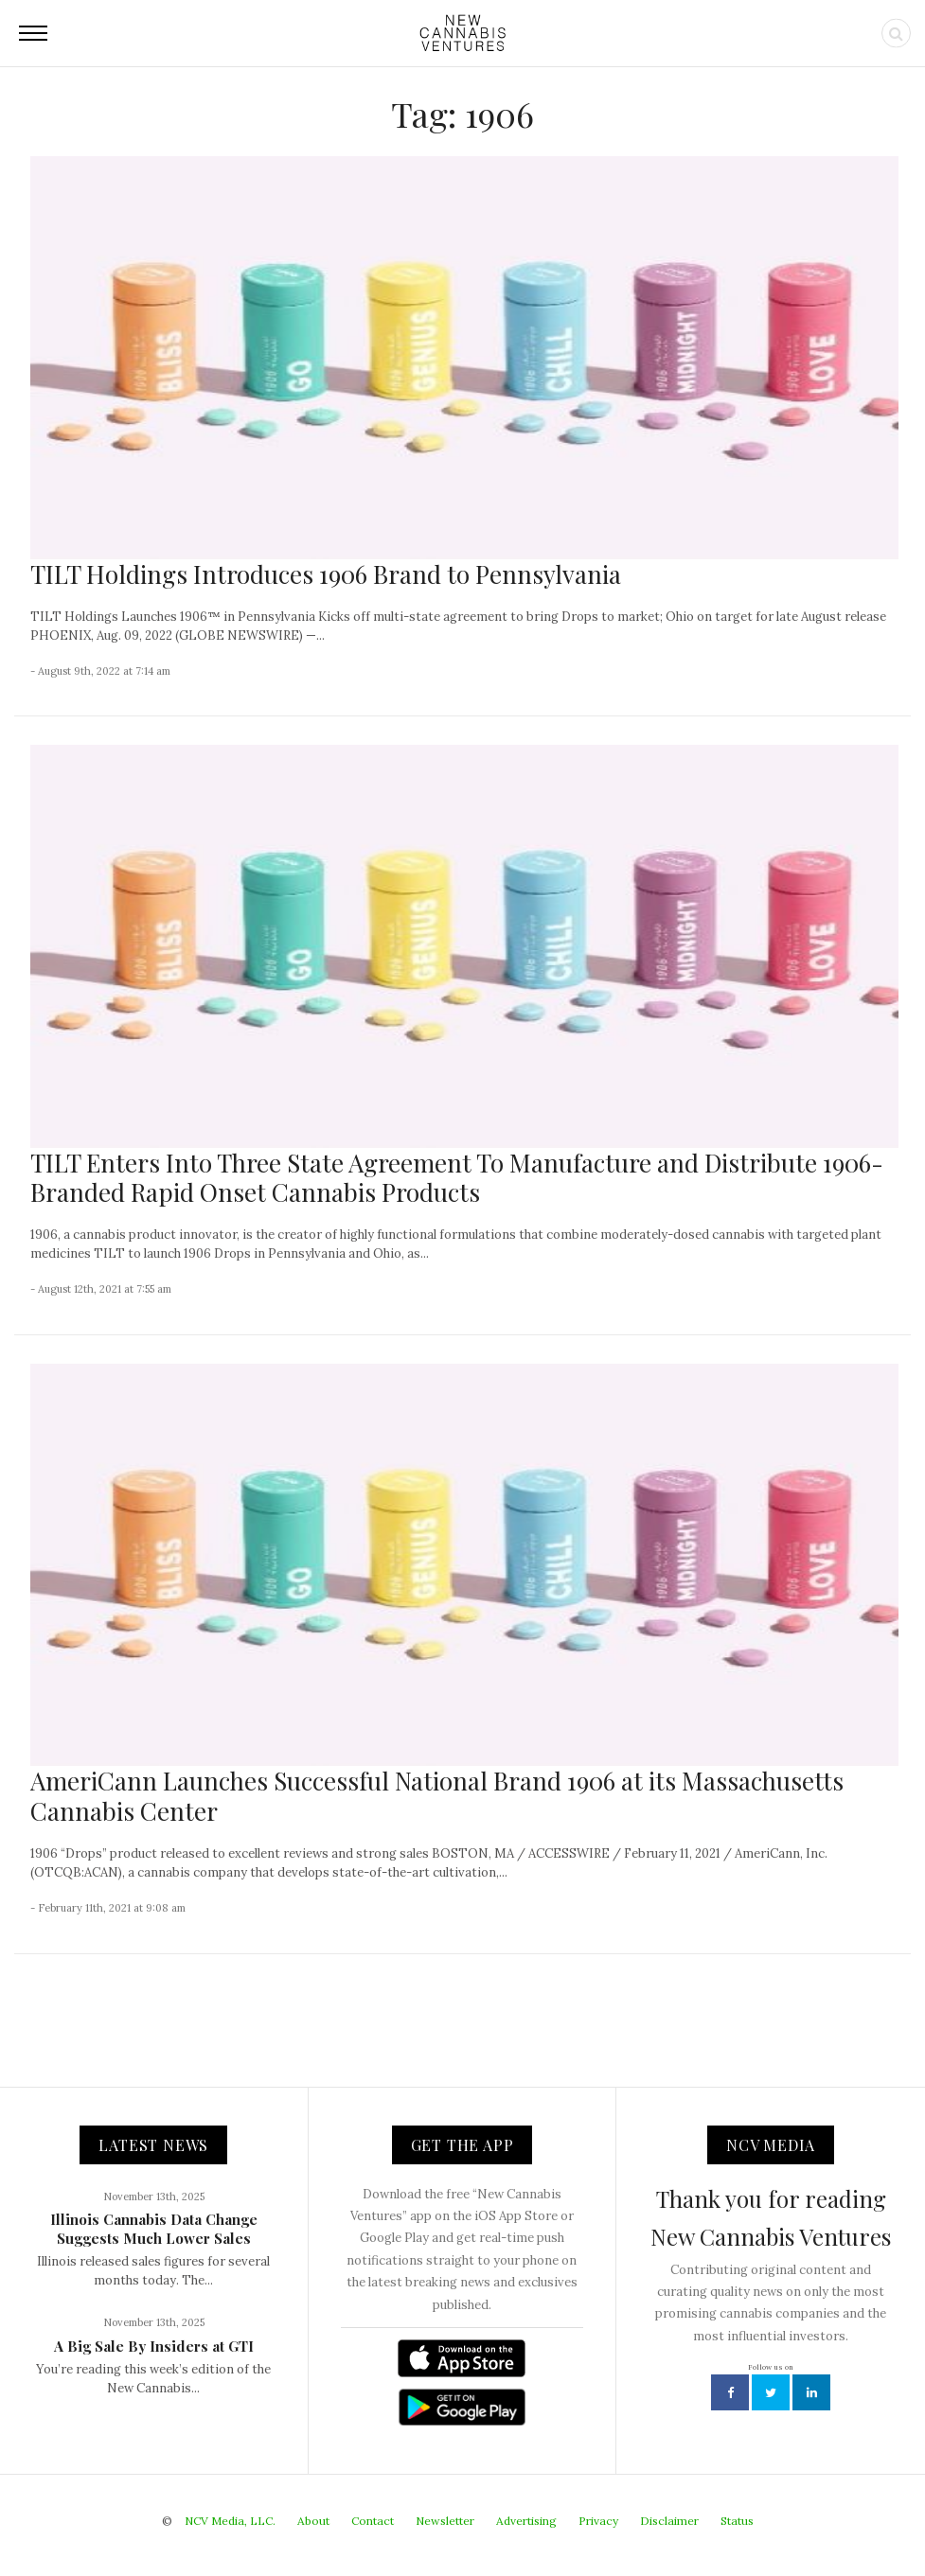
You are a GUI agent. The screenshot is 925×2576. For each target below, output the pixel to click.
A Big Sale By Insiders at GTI (154, 2346)
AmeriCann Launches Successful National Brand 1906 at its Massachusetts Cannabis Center (437, 1795)
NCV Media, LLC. (230, 2521)
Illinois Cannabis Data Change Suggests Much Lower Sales (154, 2229)
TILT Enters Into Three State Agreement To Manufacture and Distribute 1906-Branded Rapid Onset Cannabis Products (456, 1177)
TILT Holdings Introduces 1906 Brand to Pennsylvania (325, 574)
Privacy (598, 2521)
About (313, 2521)
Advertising (526, 2521)
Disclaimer (669, 2521)
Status (737, 2521)
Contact (372, 2521)
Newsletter (445, 2521)
